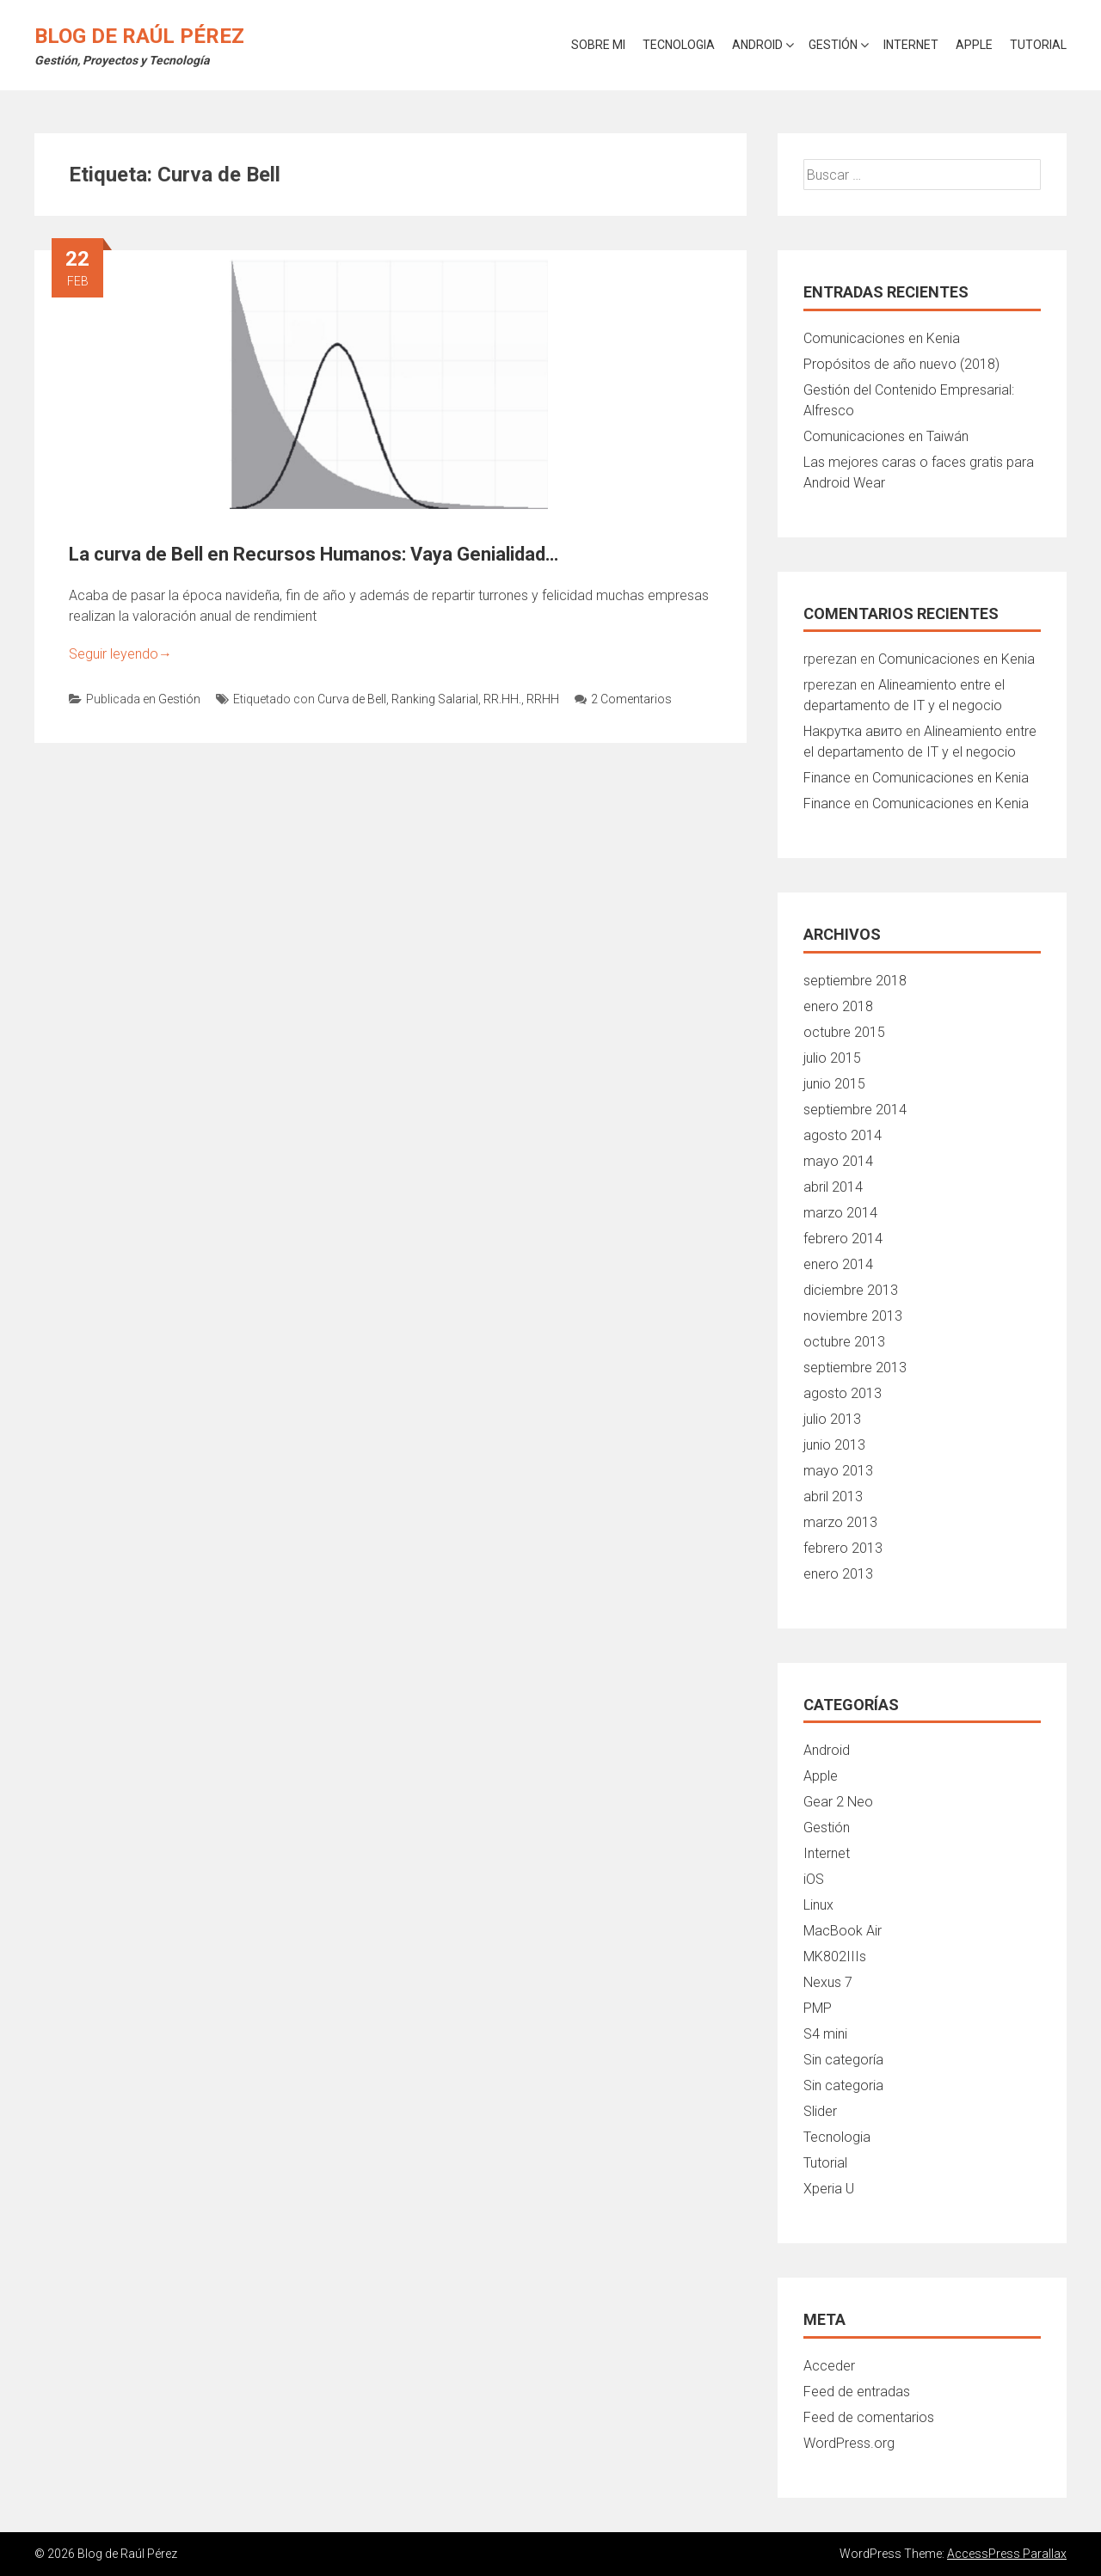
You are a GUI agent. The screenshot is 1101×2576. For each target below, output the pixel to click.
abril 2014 (833, 1187)
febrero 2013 (843, 1548)
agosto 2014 (842, 1135)
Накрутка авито (852, 731)
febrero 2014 (843, 1238)
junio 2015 (834, 1084)
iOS (813, 1879)
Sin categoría (843, 2060)
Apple (974, 45)
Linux (818, 1905)
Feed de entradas (856, 2391)
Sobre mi (598, 45)
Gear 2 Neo (838, 1802)
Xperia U (828, 2188)
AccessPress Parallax (1007, 2554)
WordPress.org (849, 2443)
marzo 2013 (840, 1522)
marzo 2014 (840, 1213)
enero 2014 (838, 1264)
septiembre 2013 (855, 1367)
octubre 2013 (844, 1342)
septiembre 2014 (855, 1109)
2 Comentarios (623, 699)
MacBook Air (842, 1931)
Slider (820, 2111)
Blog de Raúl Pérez (139, 36)
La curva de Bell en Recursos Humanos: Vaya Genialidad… (313, 554)
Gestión (833, 45)
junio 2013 (834, 1445)
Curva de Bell (351, 699)
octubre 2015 (844, 1032)
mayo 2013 (838, 1471)
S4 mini (825, 2034)
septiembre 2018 (855, 980)
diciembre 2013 (850, 1290)
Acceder (829, 2366)
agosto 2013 (842, 1393)
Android (757, 45)
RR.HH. (502, 699)
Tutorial (1038, 45)
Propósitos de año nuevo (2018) (901, 364)
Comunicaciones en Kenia (881, 338)
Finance (827, 778)
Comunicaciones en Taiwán (886, 436)
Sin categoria (843, 2085)
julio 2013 (832, 1419)
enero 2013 (838, 1574)
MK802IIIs (834, 1956)
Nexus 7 (827, 1982)
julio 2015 (832, 1058)
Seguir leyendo (120, 654)
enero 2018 (838, 1006)
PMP (817, 2008)
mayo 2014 (838, 1161)
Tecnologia (679, 45)
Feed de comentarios (868, 2417)
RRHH (542, 699)
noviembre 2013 (852, 1316)
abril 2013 (833, 1496)
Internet (910, 45)
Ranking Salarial (434, 699)
